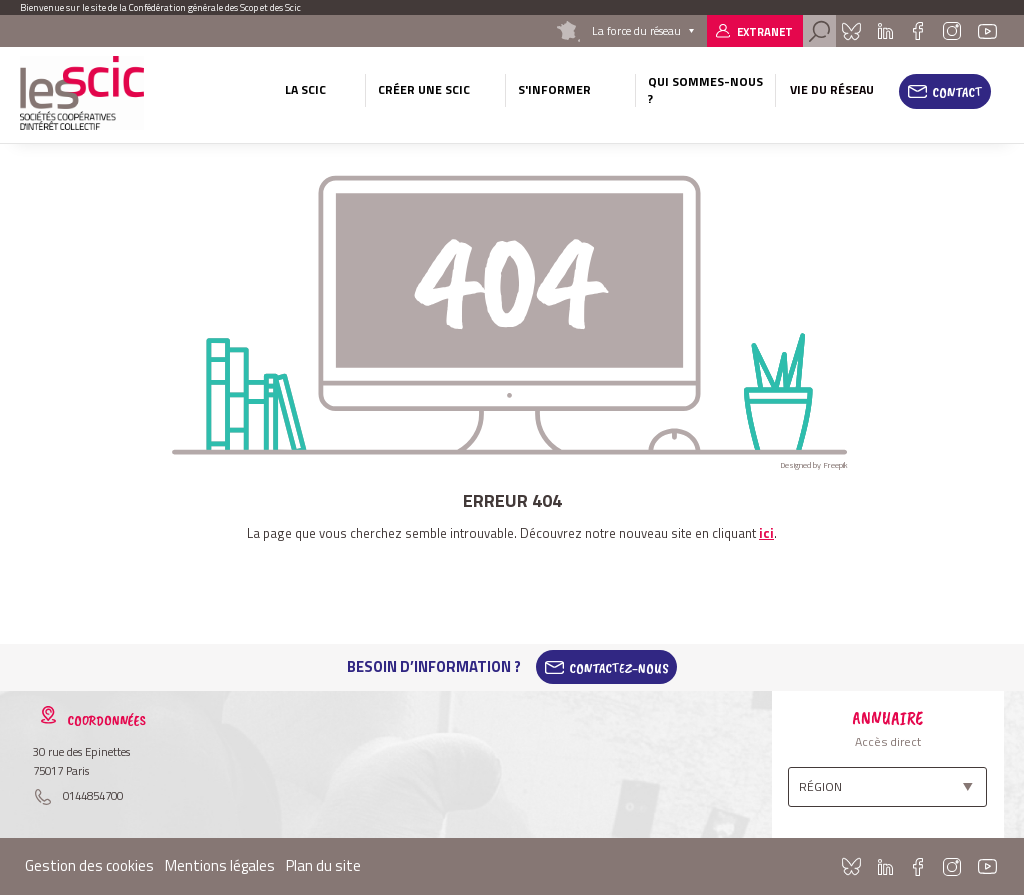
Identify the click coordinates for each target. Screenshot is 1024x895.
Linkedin (885, 31)
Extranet (765, 31)
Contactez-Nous (619, 667)
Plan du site (323, 865)
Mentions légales (220, 865)
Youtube (987, 31)
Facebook (917, 31)
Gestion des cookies (89, 865)
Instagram (952, 31)
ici (766, 533)
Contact (957, 92)
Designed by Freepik (814, 465)
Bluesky (852, 31)
